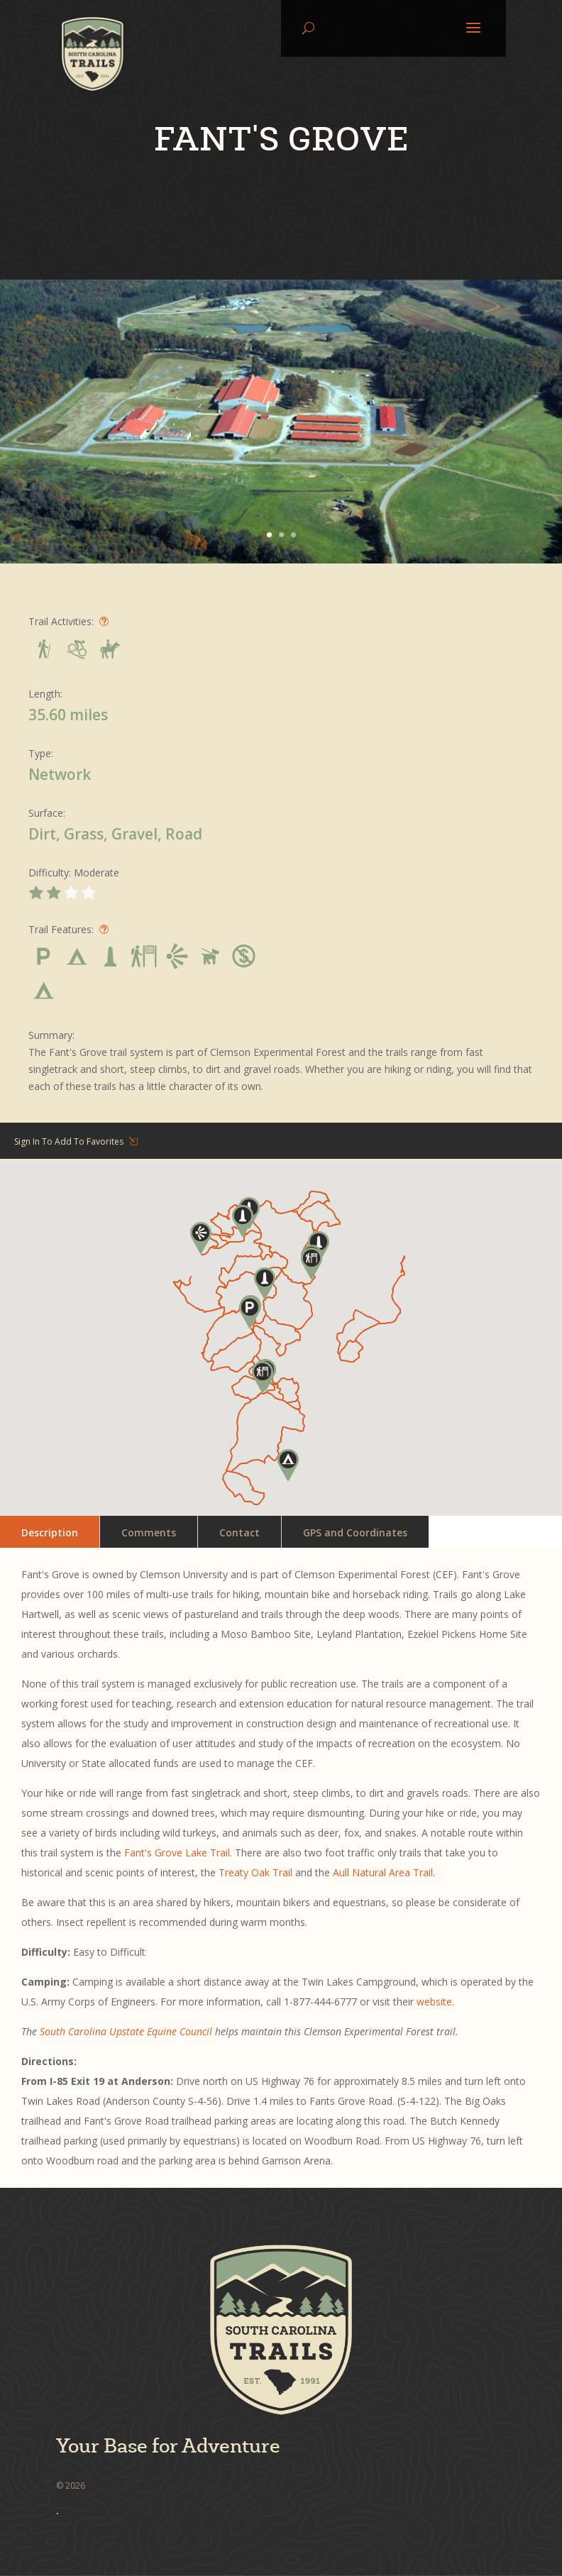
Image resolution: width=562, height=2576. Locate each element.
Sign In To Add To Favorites (68, 1141)
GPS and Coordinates (355, 1532)
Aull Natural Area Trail (383, 1872)
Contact (239, 1532)
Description (49, 1532)
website (434, 2001)
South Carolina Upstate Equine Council (126, 2031)
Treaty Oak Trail (255, 1872)
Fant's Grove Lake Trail (177, 1852)
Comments (148, 1532)
